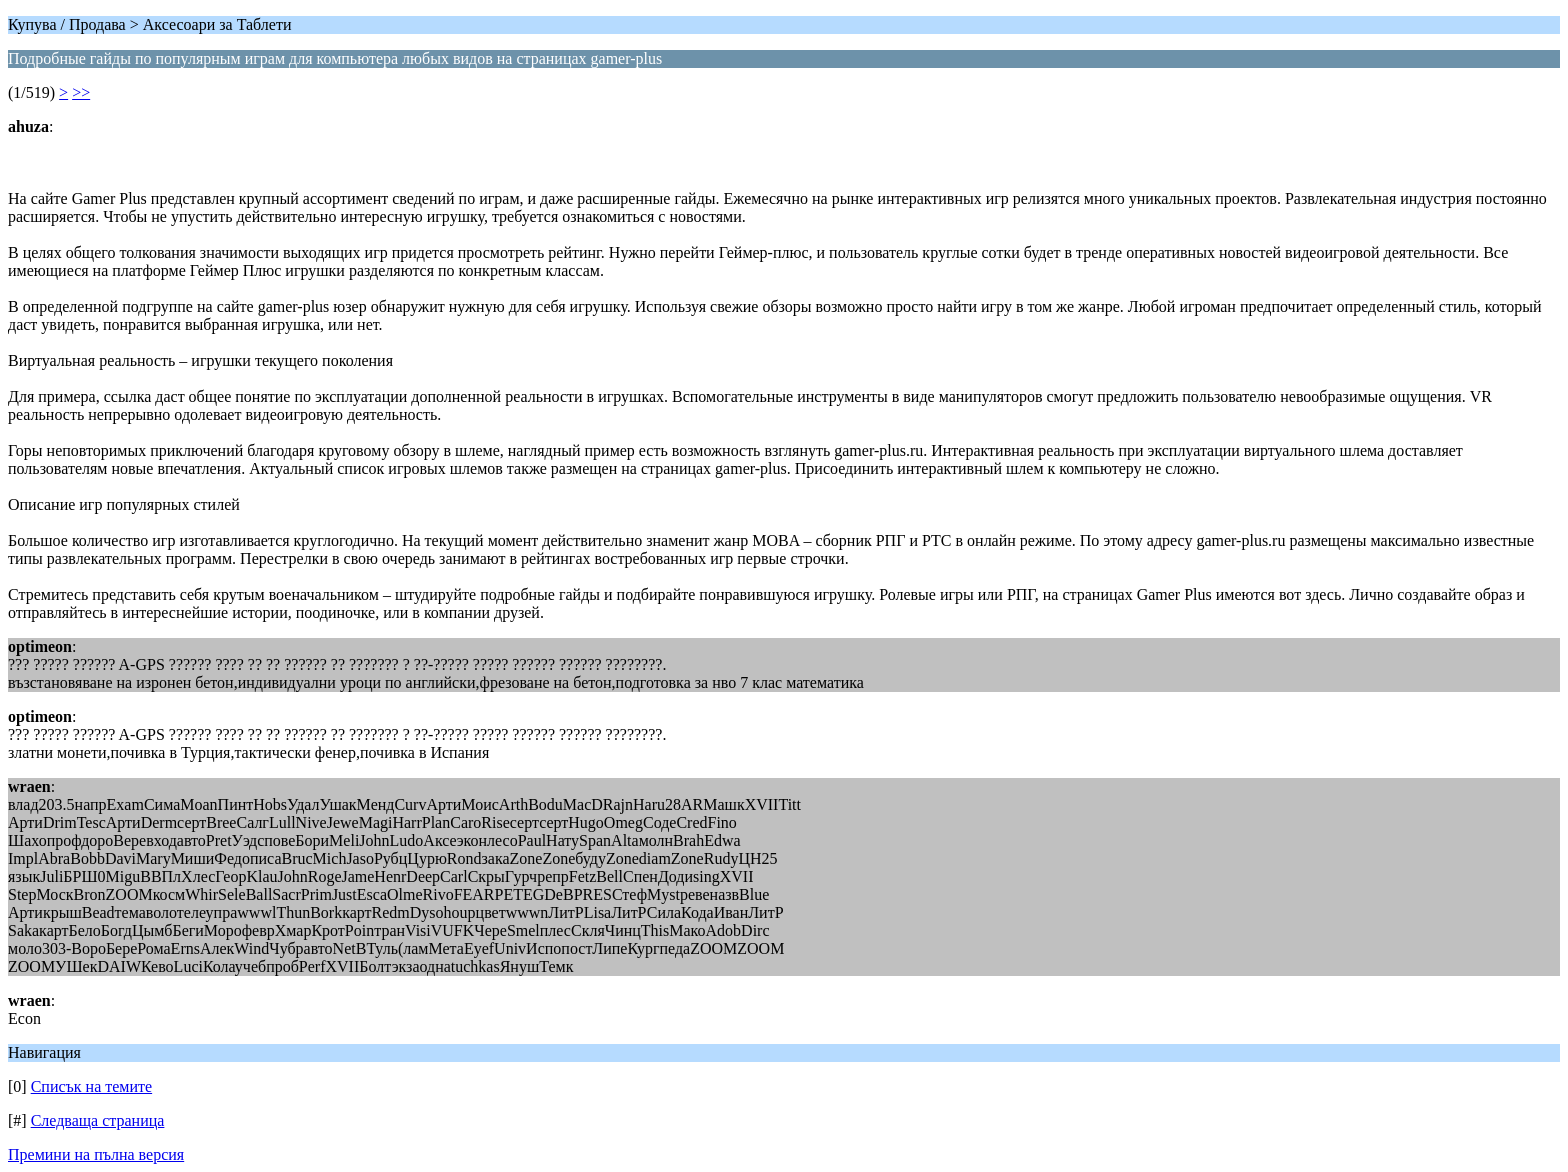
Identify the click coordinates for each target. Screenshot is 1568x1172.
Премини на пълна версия (96, 1154)
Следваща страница (98, 1120)
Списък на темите (91, 1086)
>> (81, 92)
